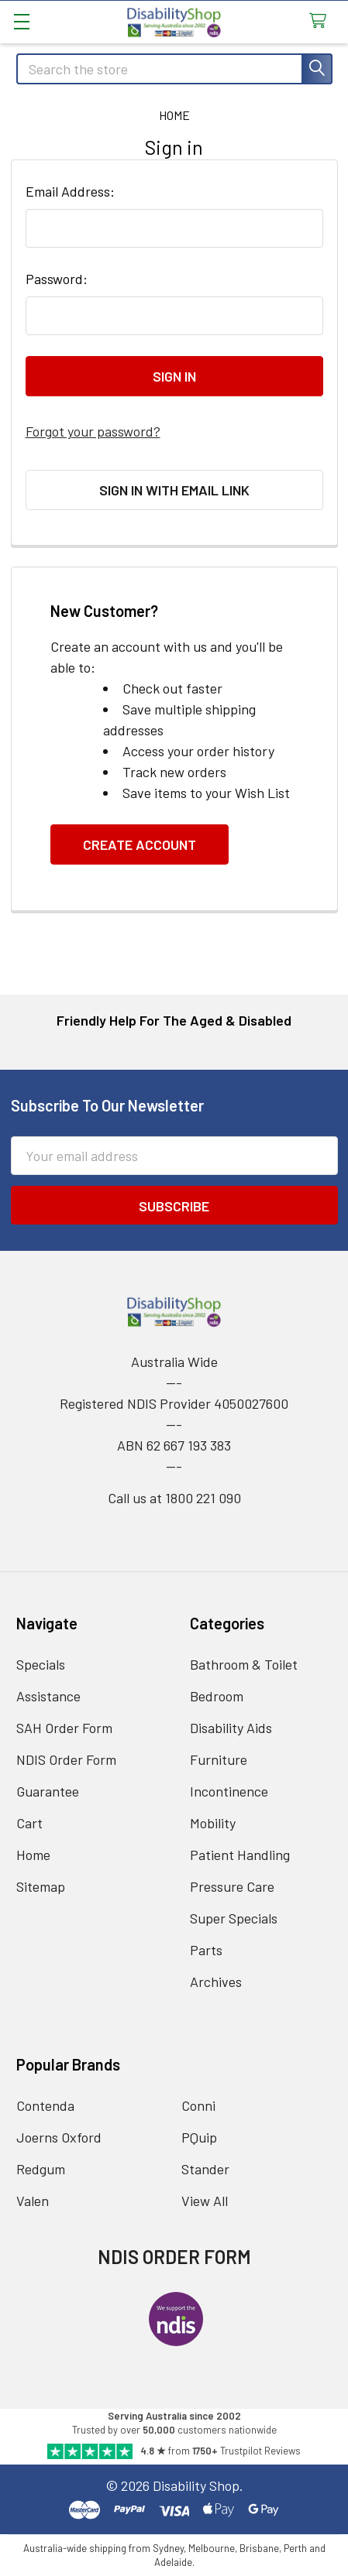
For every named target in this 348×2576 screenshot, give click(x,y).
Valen (32, 2200)
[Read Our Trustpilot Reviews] (174, 2452)
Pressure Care (232, 1886)
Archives (216, 1981)
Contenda (45, 2105)
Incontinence (229, 1791)
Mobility (213, 1822)
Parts (206, 1949)
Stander (205, 2168)
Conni (198, 2105)
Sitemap (40, 1886)
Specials (40, 1664)
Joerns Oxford (59, 2137)
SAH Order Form (64, 1727)
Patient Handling (240, 1854)
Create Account (139, 844)
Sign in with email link (174, 489)
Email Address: (70, 191)
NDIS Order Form (66, 1759)
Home (33, 1854)
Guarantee (47, 1791)
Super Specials (233, 1918)
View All (204, 2200)
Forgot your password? (93, 431)
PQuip (199, 2137)
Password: (57, 278)
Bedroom (216, 1695)
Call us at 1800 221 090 (174, 1497)
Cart (29, 1822)
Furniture (218, 1759)
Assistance (48, 1695)
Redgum (40, 2168)
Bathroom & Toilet (244, 1664)
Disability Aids (231, 1727)
